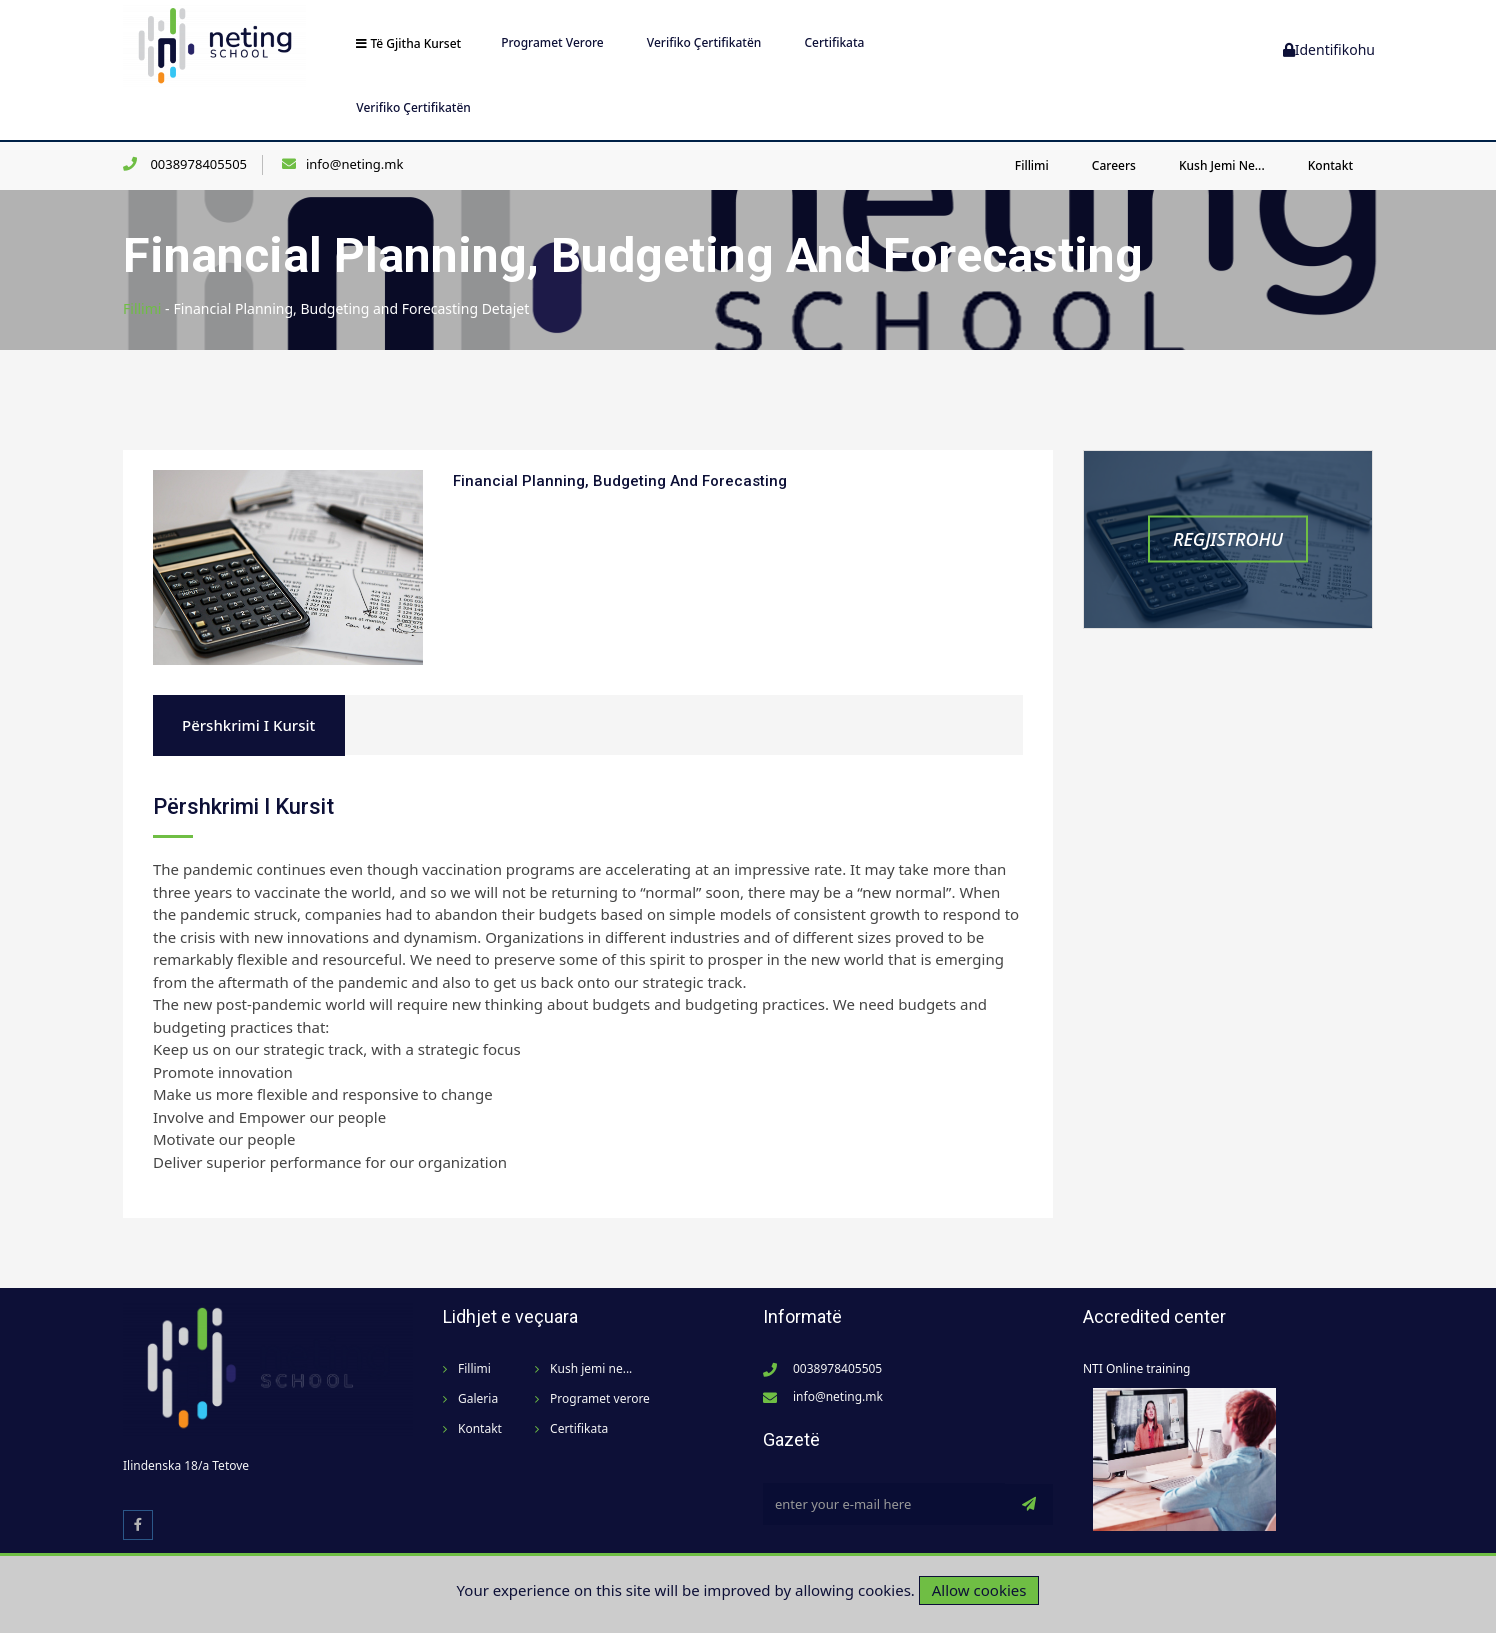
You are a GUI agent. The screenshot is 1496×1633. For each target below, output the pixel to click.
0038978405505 (197, 164)
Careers (1114, 165)
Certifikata (834, 42)
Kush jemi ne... (1222, 165)
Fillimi (1032, 165)
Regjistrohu (1228, 539)
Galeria (478, 1398)
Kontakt (1330, 165)
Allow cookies (979, 1590)
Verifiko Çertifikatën (704, 42)
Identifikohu (1329, 49)
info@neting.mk (354, 164)
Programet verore (552, 42)
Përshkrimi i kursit (248, 725)
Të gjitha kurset (408, 43)
